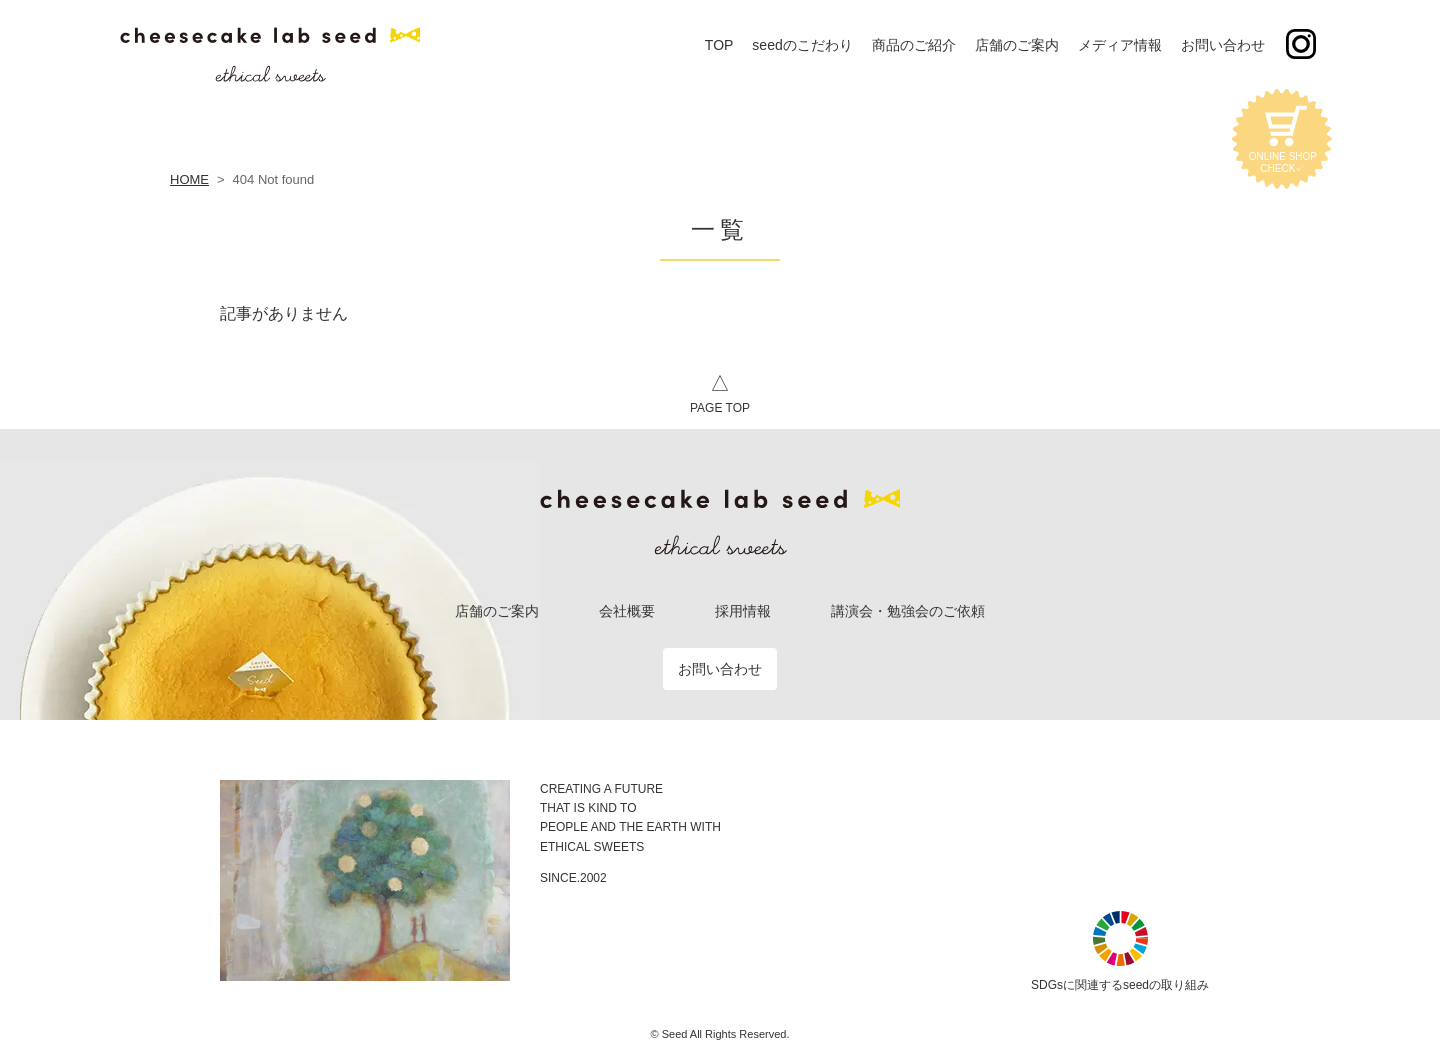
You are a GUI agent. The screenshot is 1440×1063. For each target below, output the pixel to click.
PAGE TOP (720, 391)
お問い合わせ (720, 669)
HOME (189, 179)
